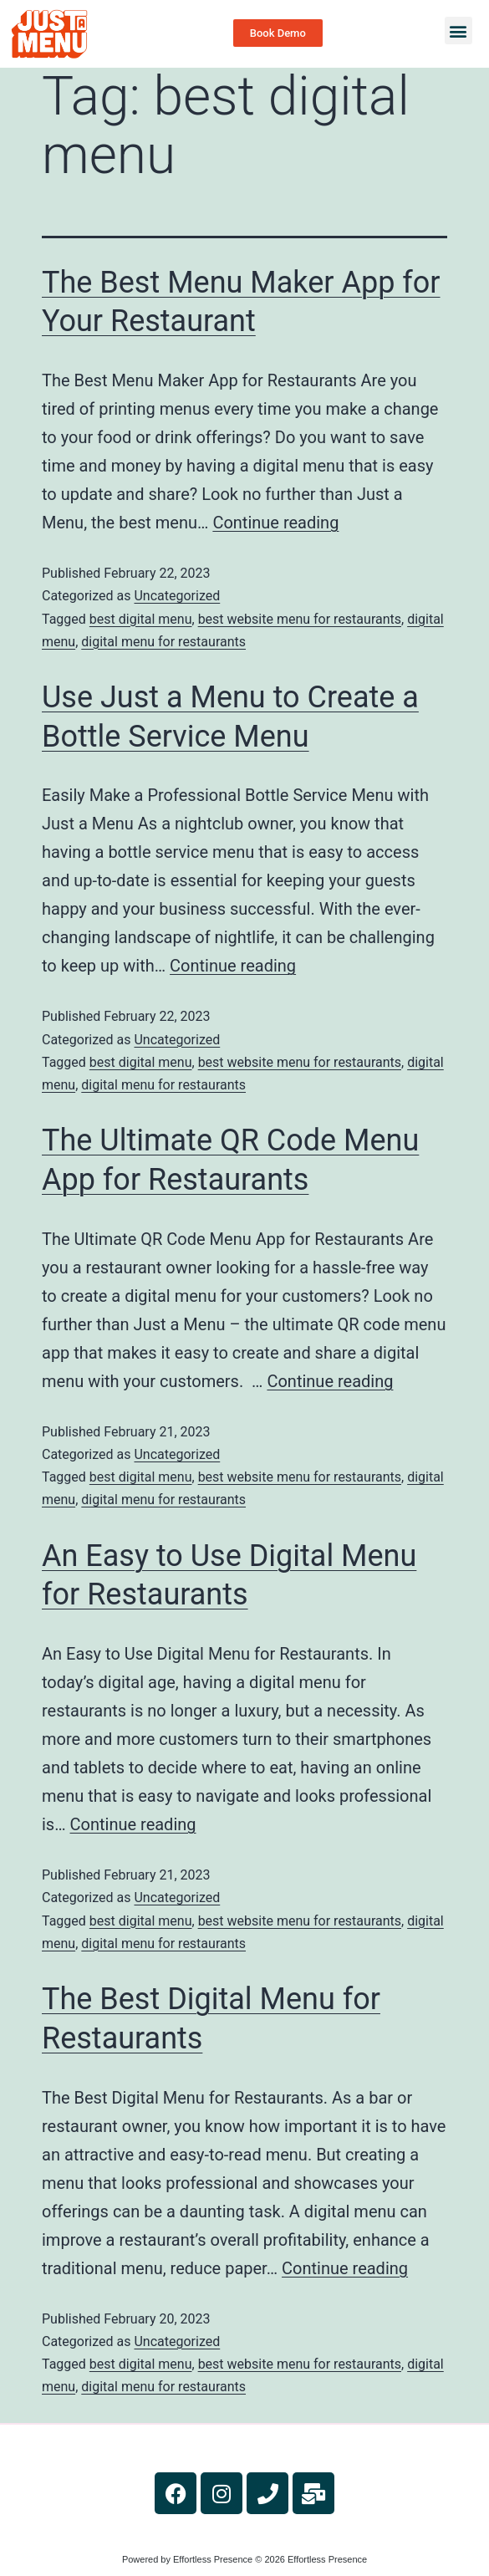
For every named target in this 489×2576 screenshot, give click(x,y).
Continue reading (275, 523)
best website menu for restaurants (299, 619)
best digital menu (140, 619)
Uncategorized (177, 596)
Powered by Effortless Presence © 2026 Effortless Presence (244, 2559)
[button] (458, 30)
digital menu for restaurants (163, 642)
